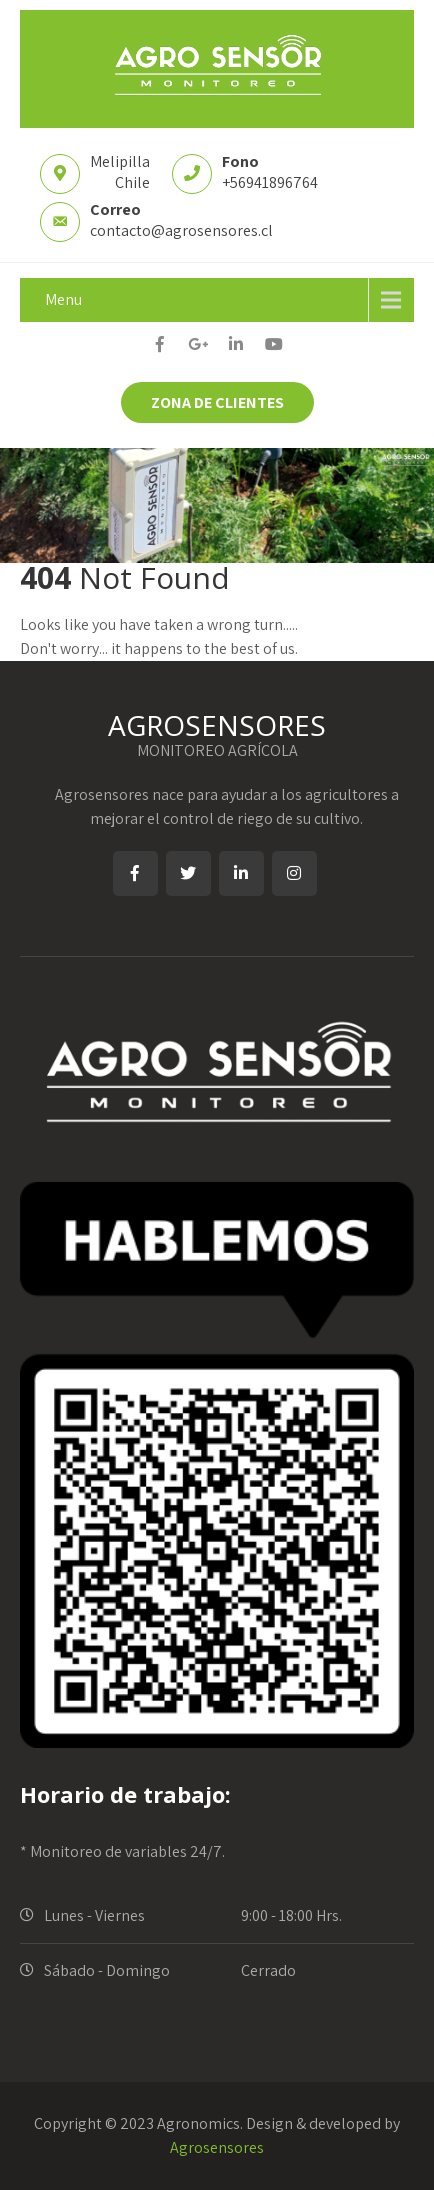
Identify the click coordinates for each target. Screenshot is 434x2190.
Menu (63, 299)
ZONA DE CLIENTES (217, 402)
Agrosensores (217, 2147)
